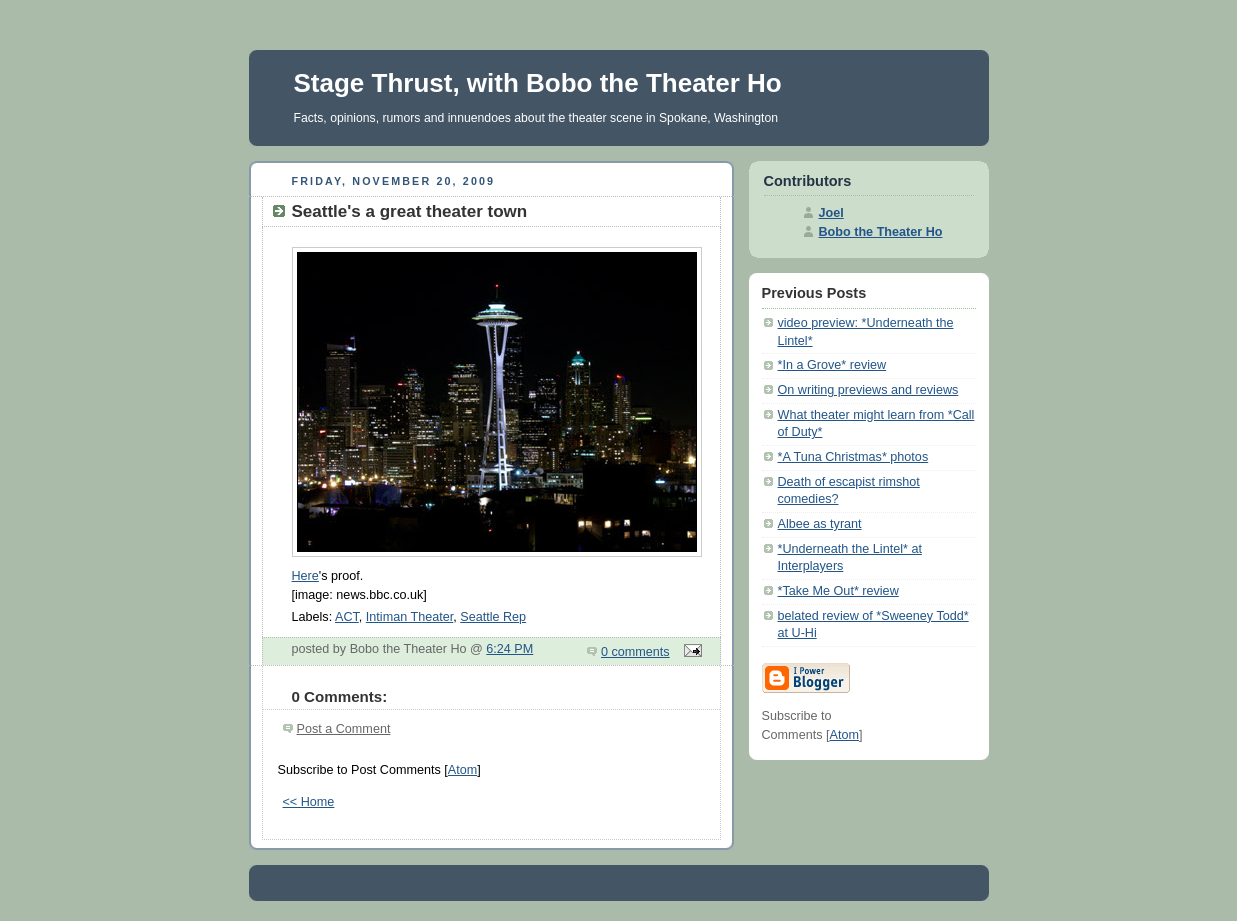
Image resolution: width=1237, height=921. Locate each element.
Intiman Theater (409, 617)
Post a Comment (344, 729)
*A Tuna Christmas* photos (853, 457)
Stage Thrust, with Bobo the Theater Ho (538, 83)
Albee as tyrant (820, 524)
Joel (831, 213)
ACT (347, 617)
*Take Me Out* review (838, 591)
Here (305, 576)
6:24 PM (509, 649)
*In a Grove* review (832, 365)
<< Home (309, 802)
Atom (462, 770)
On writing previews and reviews (868, 390)
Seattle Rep (493, 617)
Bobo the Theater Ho (881, 232)
